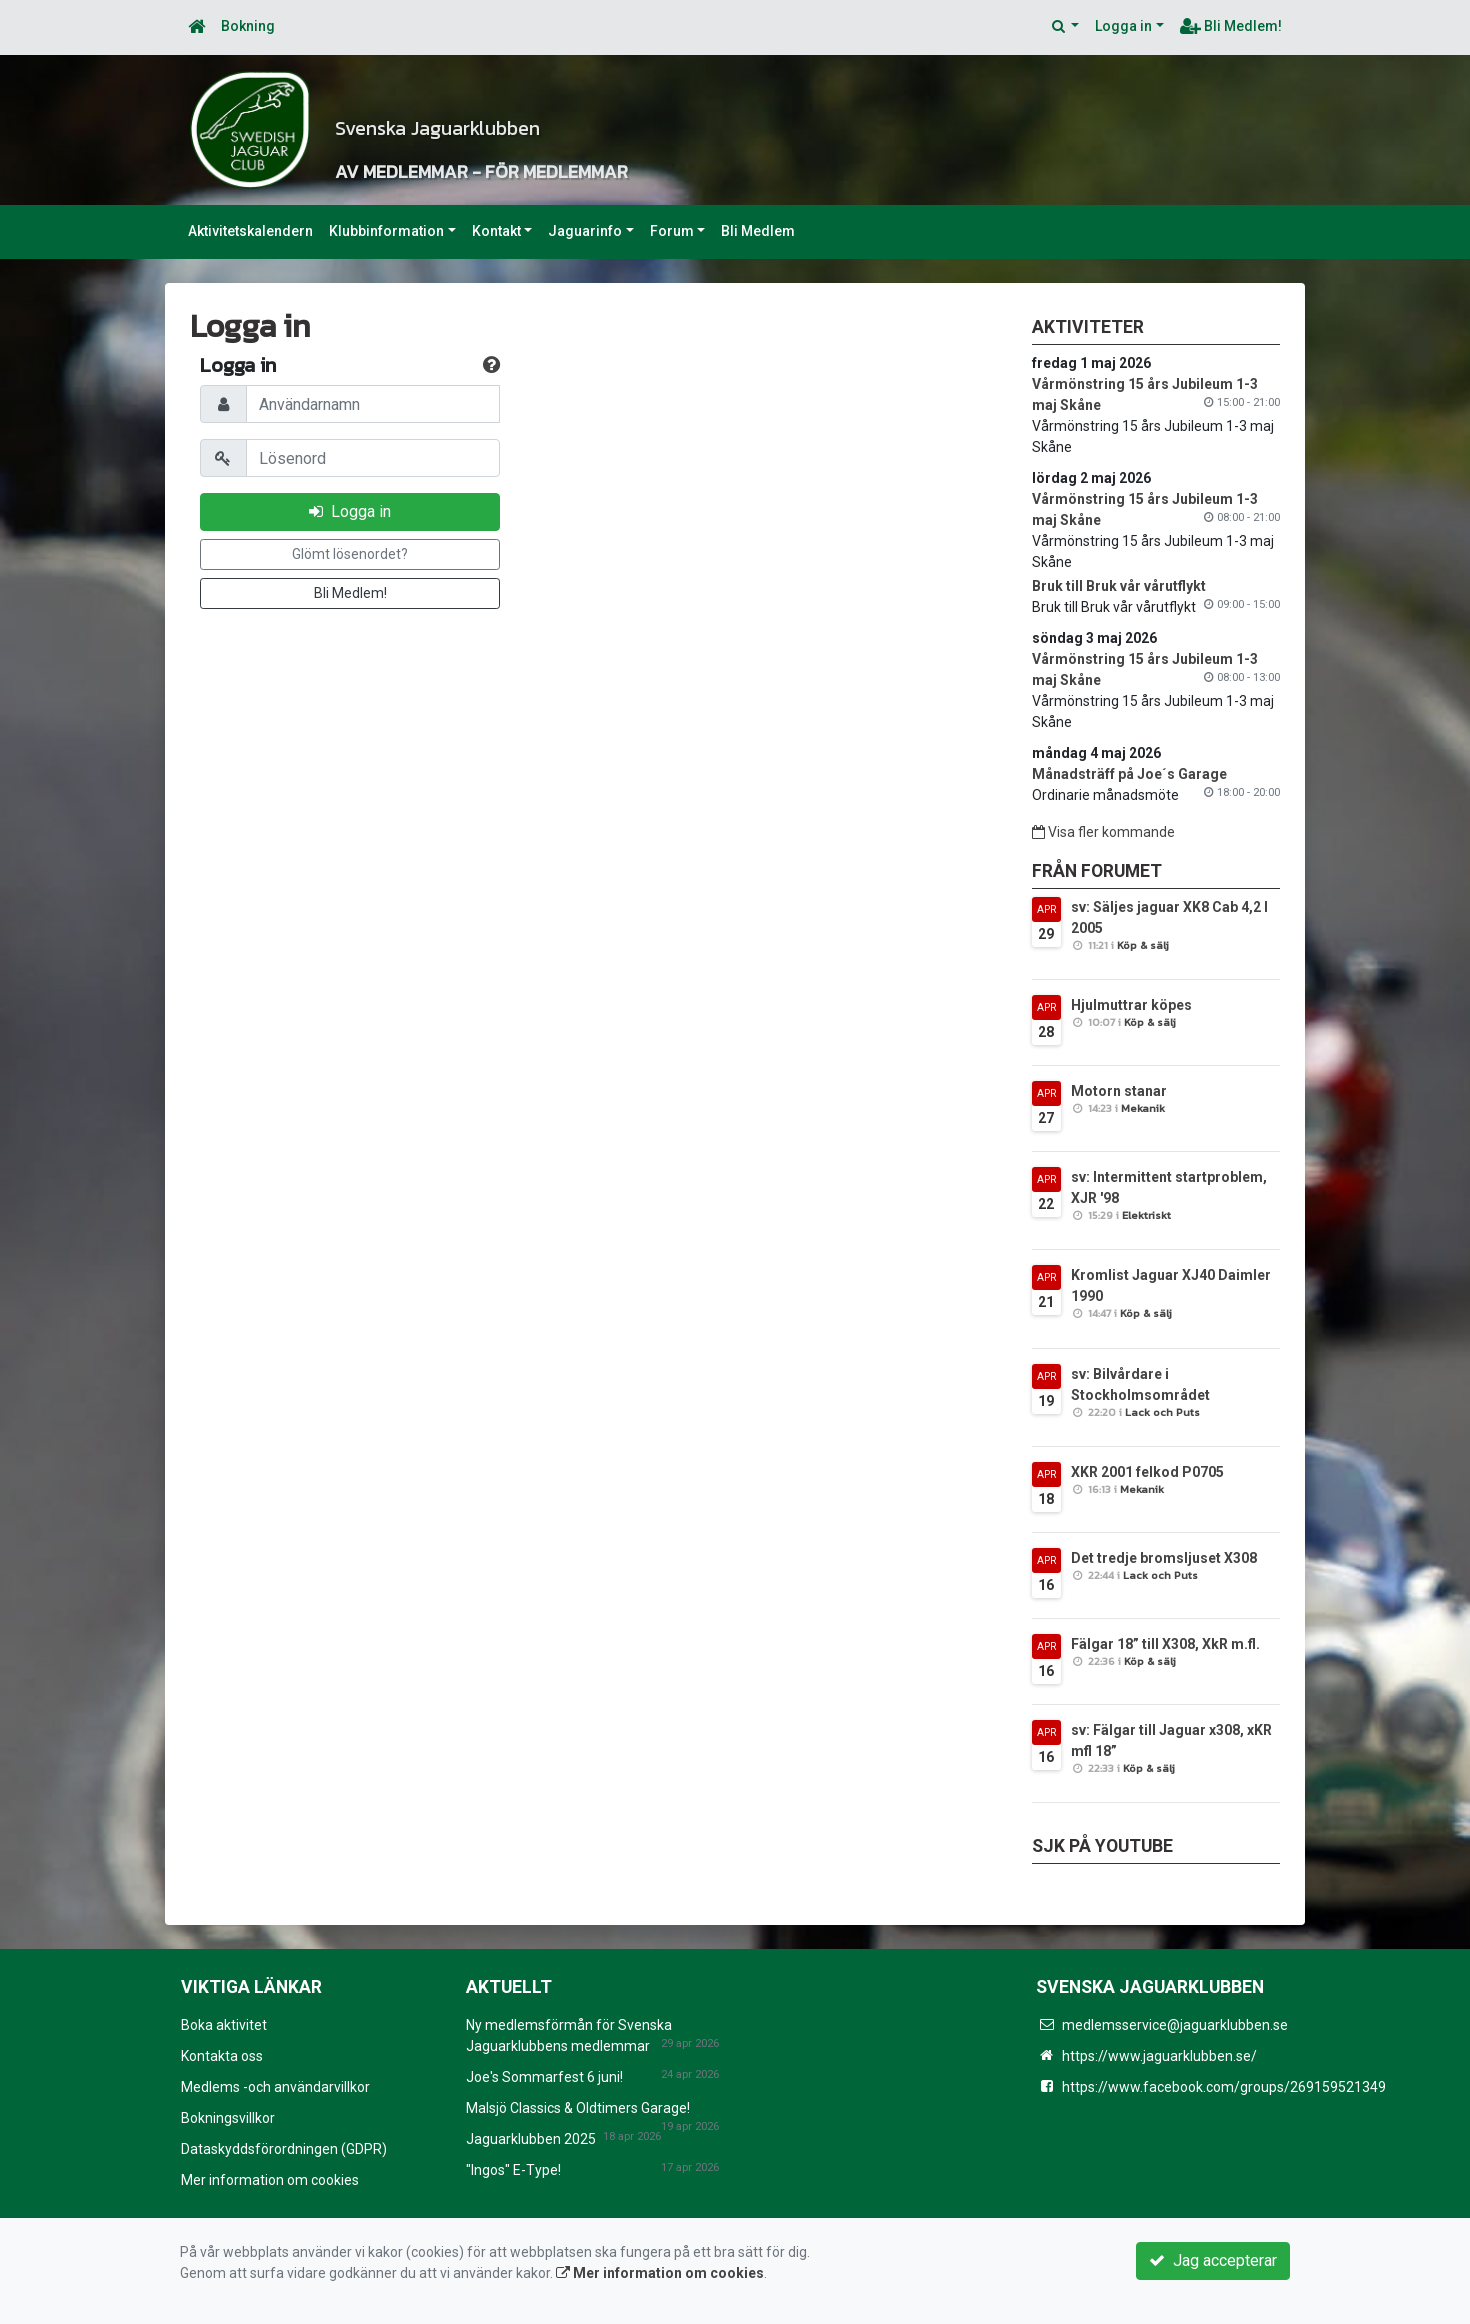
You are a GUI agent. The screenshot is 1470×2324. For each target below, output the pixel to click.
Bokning (248, 26)
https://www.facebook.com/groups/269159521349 (1224, 2087)
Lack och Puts (1162, 1412)
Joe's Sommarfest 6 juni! (544, 2077)
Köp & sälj (1143, 945)
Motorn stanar (1119, 1091)
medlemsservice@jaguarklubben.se (1175, 2025)
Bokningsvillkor (228, 2118)
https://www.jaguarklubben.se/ (1159, 2056)
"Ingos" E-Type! (513, 2170)
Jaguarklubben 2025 (531, 2139)
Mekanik (1143, 1108)
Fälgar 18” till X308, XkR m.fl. (1165, 1644)
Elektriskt (1146, 1215)
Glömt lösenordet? (350, 554)
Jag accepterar (1213, 2260)
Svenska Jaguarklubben (648, 114)
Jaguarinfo (585, 231)
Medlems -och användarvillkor (275, 2087)
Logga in (1123, 26)
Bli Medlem (758, 231)
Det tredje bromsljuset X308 (1164, 1558)
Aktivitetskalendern (250, 231)
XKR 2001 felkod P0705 (1147, 1472)
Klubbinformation (386, 231)
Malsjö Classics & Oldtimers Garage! (578, 2108)
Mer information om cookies (270, 2180)
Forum (672, 231)
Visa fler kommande (1103, 832)
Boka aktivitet (224, 2025)
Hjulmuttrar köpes (1131, 1005)
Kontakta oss (222, 2056)
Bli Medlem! (1231, 26)
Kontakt (496, 231)
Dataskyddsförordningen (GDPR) (284, 2149)
